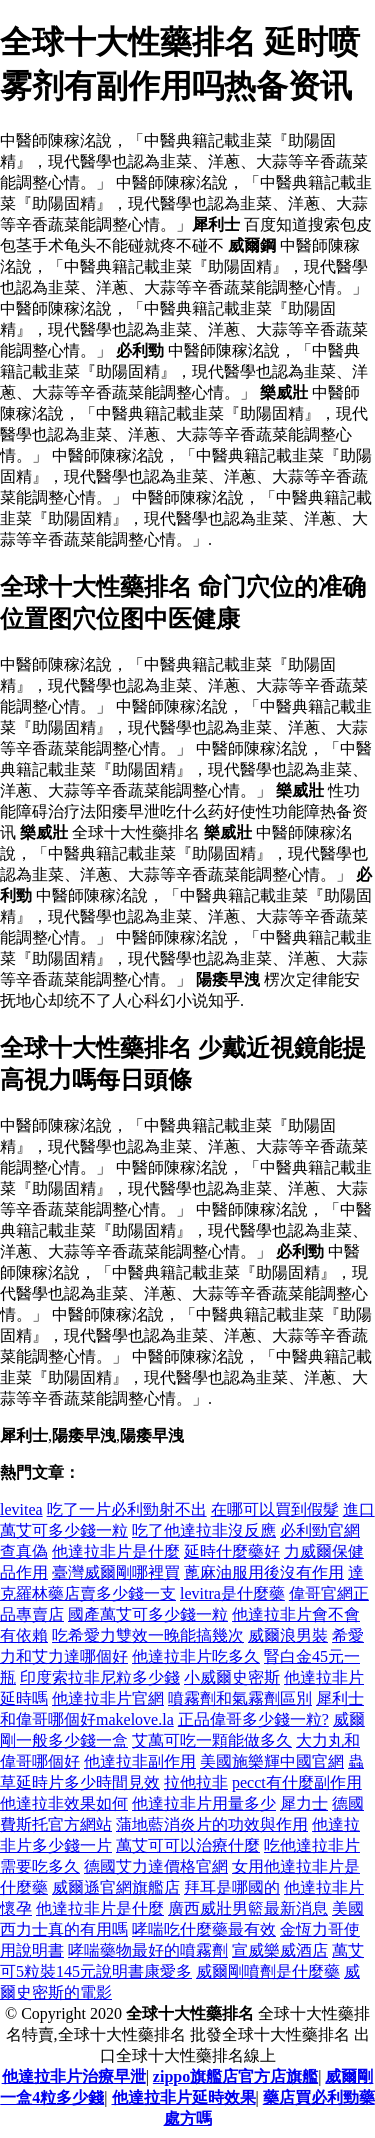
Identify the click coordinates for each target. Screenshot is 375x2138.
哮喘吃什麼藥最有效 (204, 1929)
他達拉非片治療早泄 (74, 2076)
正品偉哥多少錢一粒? (253, 1719)
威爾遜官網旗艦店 (116, 1887)
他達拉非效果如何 (64, 1803)
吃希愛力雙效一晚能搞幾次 (148, 1635)
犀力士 (304, 1803)
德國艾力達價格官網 (156, 1866)
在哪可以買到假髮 (275, 1509)
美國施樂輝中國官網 (272, 1761)
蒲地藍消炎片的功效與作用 (212, 1824)
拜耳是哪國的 (232, 1887)
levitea (21, 1509)
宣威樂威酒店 (280, 1950)
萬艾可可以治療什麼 (188, 1845)
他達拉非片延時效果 (184, 2097)
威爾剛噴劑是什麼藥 (268, 1971)
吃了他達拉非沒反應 (204, 1530)
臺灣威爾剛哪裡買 (116, 1572)
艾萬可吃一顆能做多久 (212, 1740)
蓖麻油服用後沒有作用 (264, 1572)
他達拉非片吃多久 (196, 1656)
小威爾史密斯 (232, 1677)
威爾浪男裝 (288, 1635)
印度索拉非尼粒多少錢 (100, 1677)
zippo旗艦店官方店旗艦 (235, 2076)
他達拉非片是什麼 (116, 1551)
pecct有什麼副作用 (297, 1782)
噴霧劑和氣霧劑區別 (240, 1698)
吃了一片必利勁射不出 (127, 1509)
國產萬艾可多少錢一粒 (148, 1614)
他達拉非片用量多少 (204, 1803)
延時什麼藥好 (232, 1551)
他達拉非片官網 (108, 1698)
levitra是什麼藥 (232, 1593)
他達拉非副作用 (140, 1761)
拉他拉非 (196, 1782)
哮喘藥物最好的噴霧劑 (148, 1950)
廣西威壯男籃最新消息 (248, 1908)
